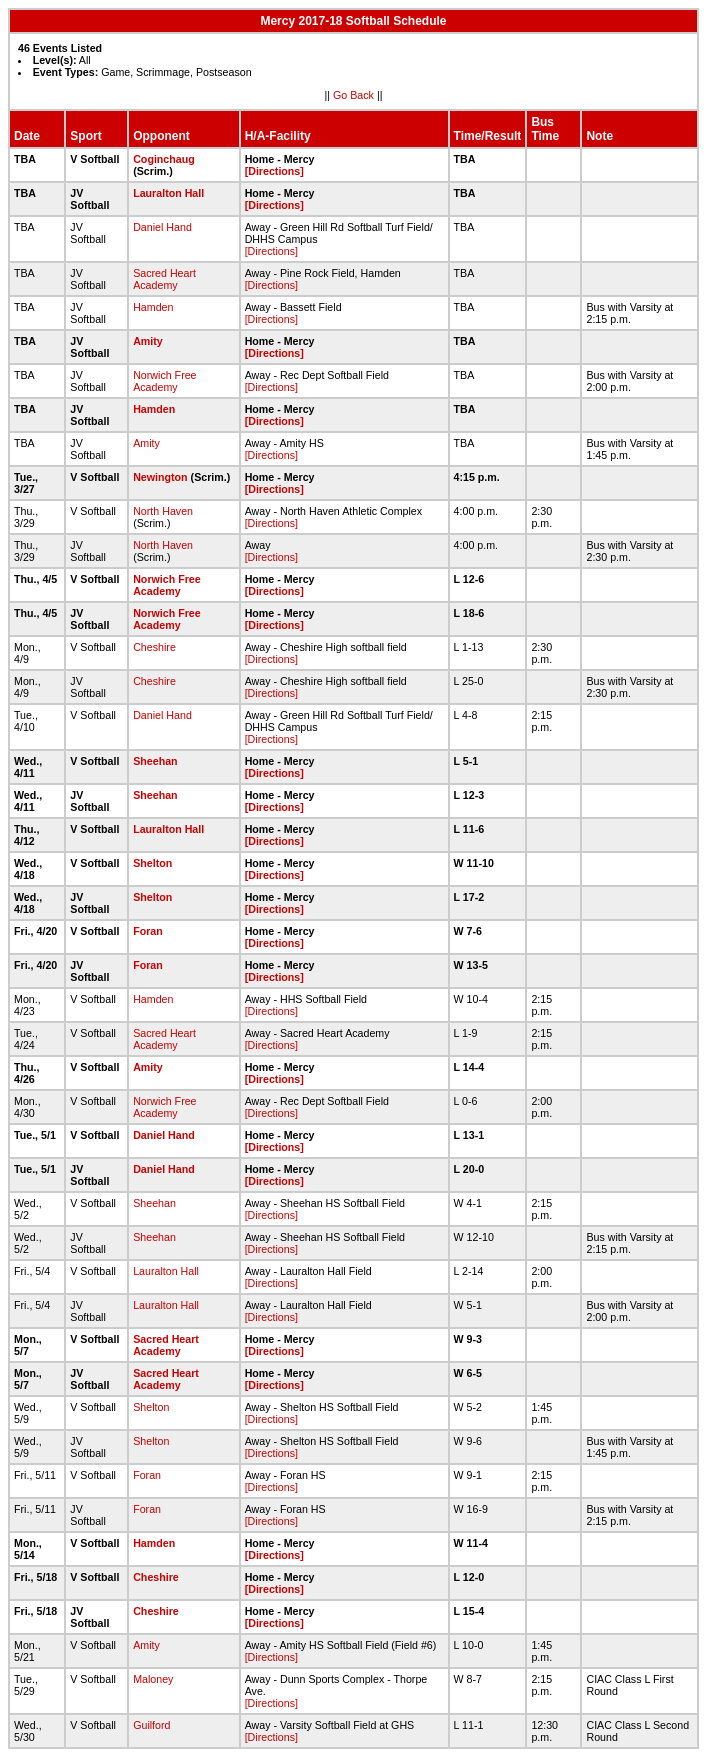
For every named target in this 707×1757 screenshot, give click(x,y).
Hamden (153, 307)
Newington (160, 477)
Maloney (153, 1679)
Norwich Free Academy (164, 381)
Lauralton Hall (168, 193)
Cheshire (154, 647)
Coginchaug (164, 159)
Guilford (151, 1725)
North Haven (163, 511)
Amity (148, 341)
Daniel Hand (162, 227)
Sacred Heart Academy (164, 279)
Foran (148, 931)
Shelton (152, 863)
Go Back (353, 95)
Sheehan (155, 761)
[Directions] (274, 171)
